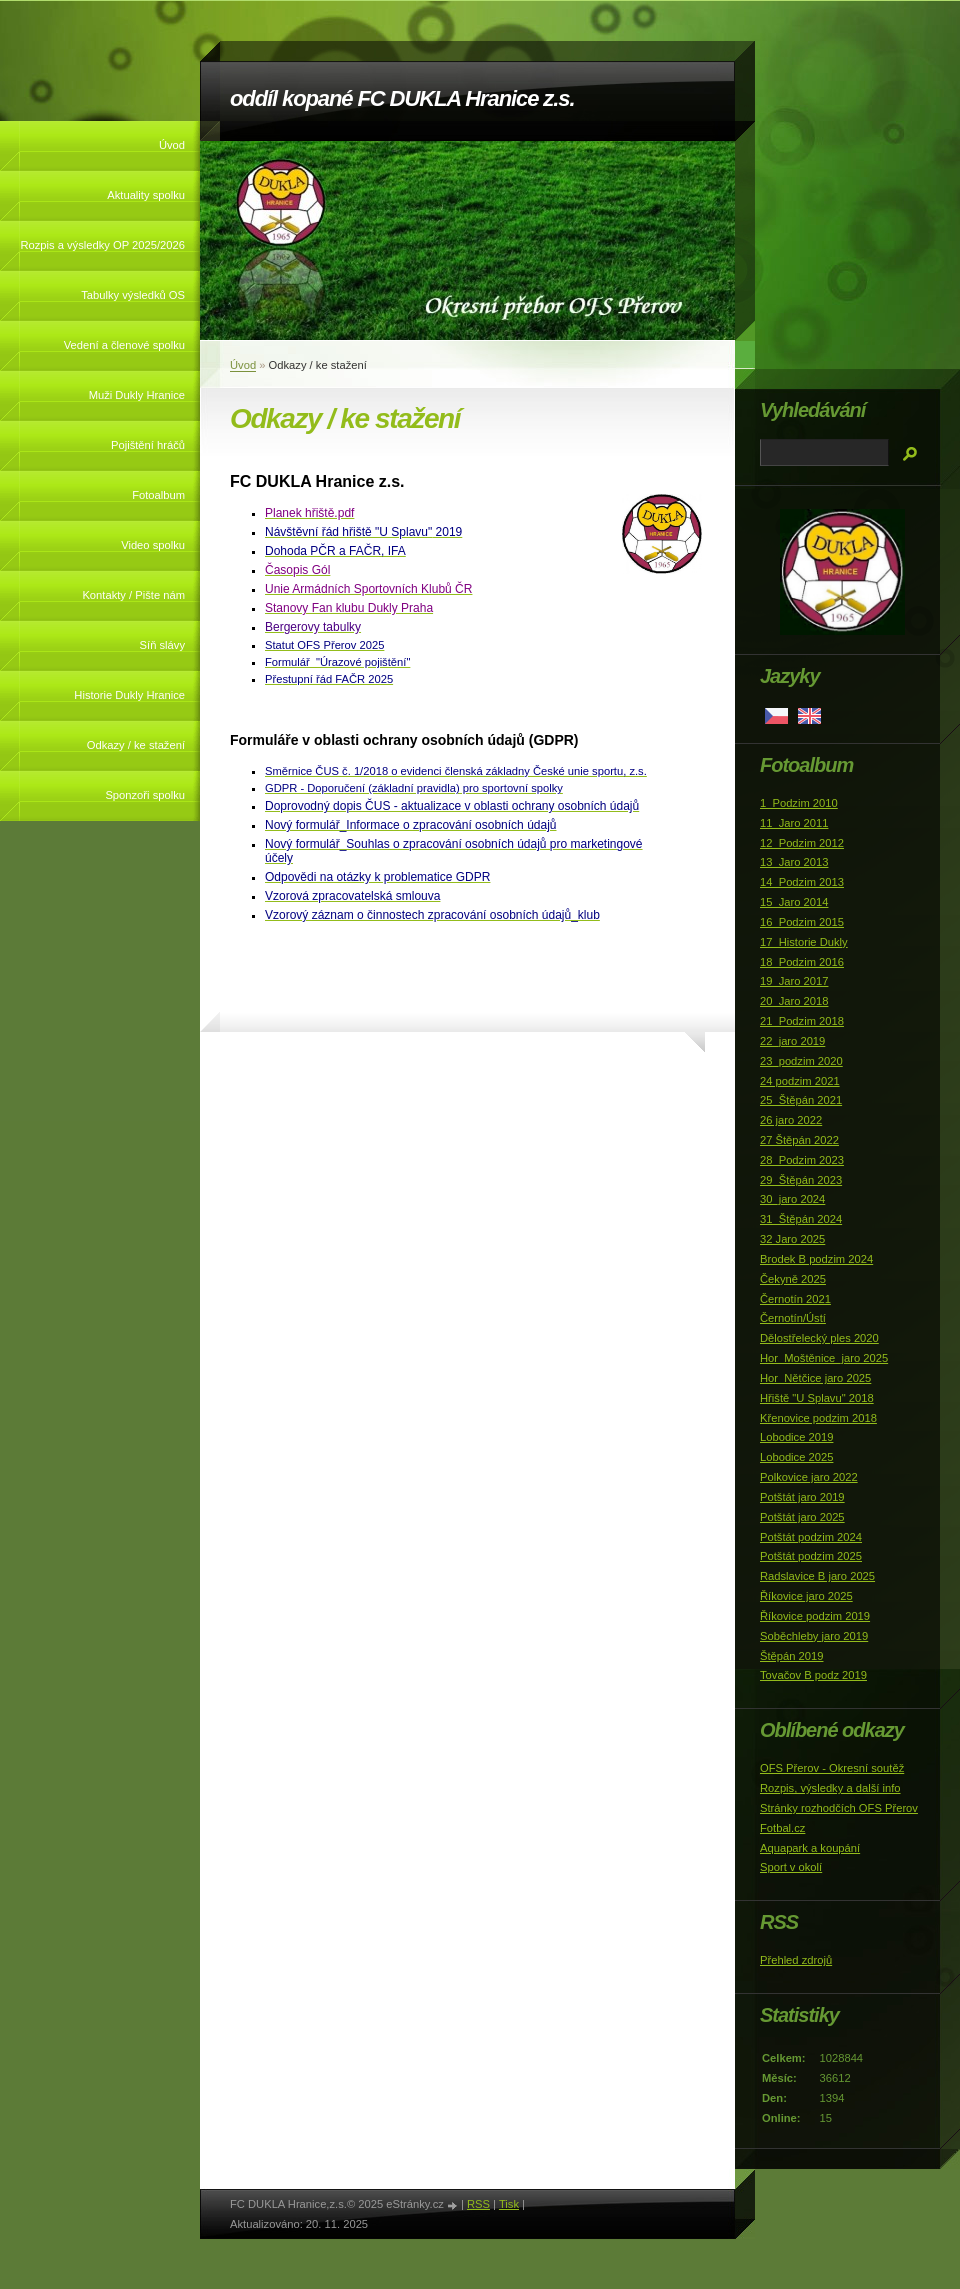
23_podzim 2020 (801, 1061)
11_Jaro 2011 (794, 823)
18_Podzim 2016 (802, 962)
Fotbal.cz (782, 1828)
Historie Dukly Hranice (129, 695)
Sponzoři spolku (145, 795)
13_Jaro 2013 (794, 862)
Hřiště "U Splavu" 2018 (817, 1398)
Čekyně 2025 (793, 1279)
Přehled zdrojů (796, 1960)
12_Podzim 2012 (802, 843)
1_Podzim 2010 (799, 803)
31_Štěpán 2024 (801, 1219)
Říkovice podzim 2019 (815, 1616)
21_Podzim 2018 (802, 1021)
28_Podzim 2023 (802, 1160)
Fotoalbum (158, 495)
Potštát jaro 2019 (802, 1497)
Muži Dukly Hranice (137, 395)
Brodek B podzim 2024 (816, 1259)
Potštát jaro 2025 (802, 1517)
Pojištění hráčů (148, 445)
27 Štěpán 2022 (799, 1140)
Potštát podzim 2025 (811, 1556)
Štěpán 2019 (791, 1656)
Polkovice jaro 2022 (809, 1477)
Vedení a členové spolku (124, 345)
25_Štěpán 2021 (801, 1100)
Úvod (172, 145)
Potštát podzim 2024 (811, 1537)
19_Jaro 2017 (794, 981)
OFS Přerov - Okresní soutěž (832, 1768)
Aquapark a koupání (810, 1848)
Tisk (509, 2204)
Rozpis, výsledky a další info (830, 1788)
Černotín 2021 (795, 1299)
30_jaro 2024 (792, 1199)
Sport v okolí (791, 1867)
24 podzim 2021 (800, 1081)
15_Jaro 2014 (794, 902)
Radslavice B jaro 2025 (817, 1576)
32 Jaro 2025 (792, 1239)
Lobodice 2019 (796, 1437)
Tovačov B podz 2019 (813, 1675)
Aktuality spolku (146, 195)
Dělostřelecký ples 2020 (819, 1338)
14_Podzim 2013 (802, 882)
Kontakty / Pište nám (133, 595)
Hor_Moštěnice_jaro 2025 (824, 1358)
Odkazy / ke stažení (136, 745)
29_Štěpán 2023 (801, 1180)
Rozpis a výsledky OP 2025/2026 (102, 245)
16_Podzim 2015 (802, 922)
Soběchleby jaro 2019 (814, 1636)
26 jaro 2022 (791, 1120)
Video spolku (153, 545)
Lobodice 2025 (796, 1457)
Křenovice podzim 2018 (818, 1418)
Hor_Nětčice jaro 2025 (815, 1378)
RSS (478, 2204)
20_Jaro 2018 (794, 1001)
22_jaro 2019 (792, 1041)
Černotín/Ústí (793, 1318)
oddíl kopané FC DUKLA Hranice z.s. (402, 98)
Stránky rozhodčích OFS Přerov (839, 1808)
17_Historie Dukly (804, 942)
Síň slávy (162, 645)
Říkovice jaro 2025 (806, 1596)
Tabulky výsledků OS (133, 295)
